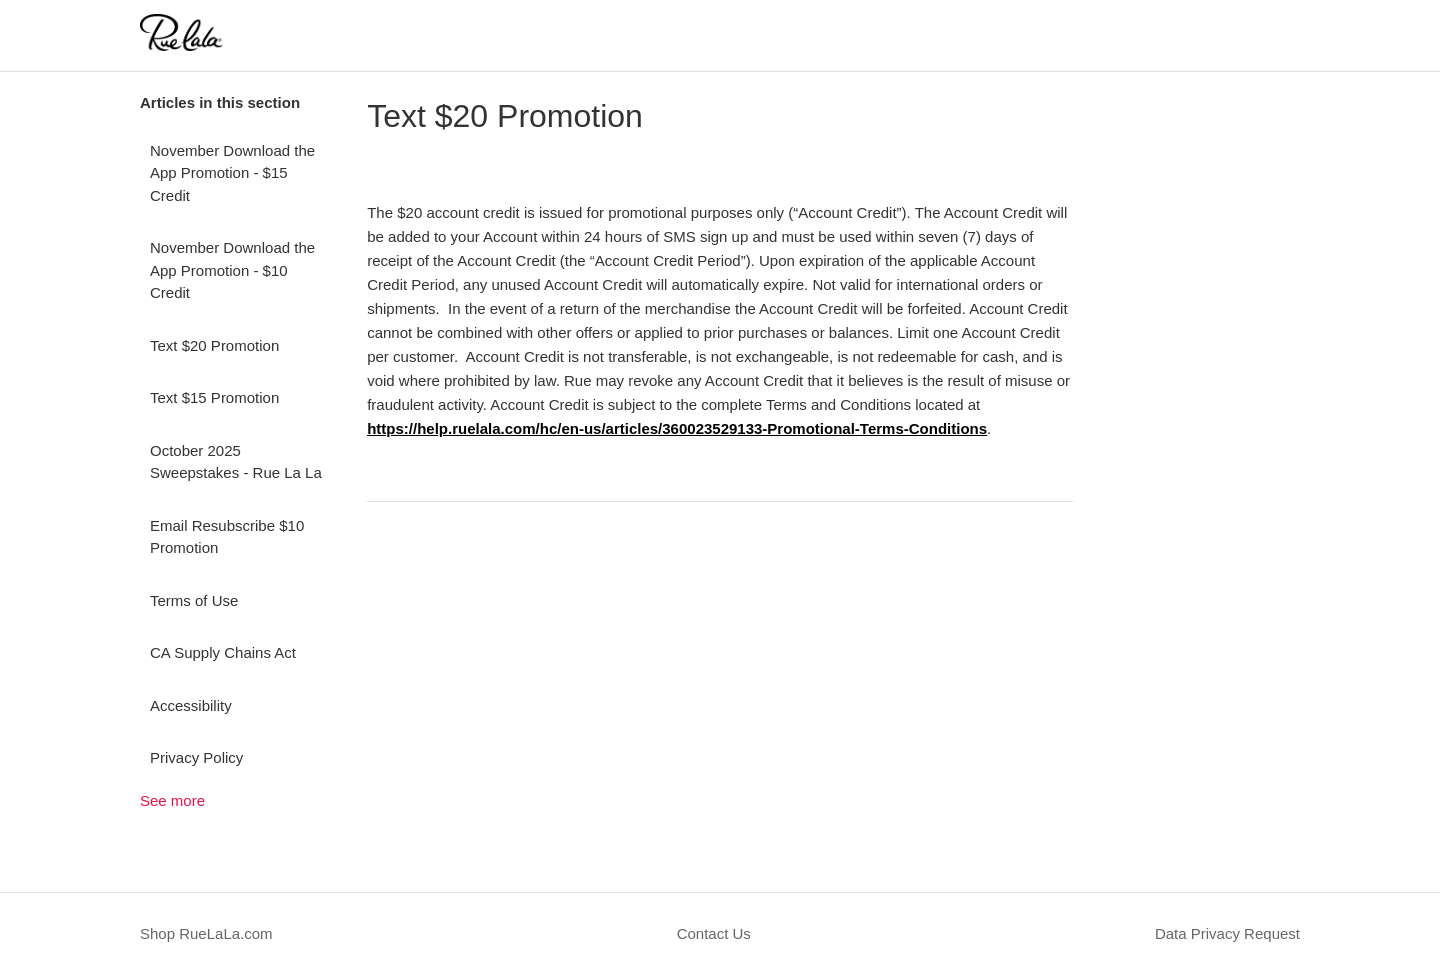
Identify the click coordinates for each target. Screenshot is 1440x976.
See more (172, 800)
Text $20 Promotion (214, 345)
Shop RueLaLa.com (206, 933)
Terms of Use (194, 600)
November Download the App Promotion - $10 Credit (232, 270)
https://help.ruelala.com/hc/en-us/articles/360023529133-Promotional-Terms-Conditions (677, 428)
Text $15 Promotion (214, 397)
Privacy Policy (196, 757)
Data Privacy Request (1227, 933)
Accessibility (191, 705)
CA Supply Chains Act (223, 652)
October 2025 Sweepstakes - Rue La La (236, 462)
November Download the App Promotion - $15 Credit (232, 173)
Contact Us (714, 933)
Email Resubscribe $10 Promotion (227, 537)
